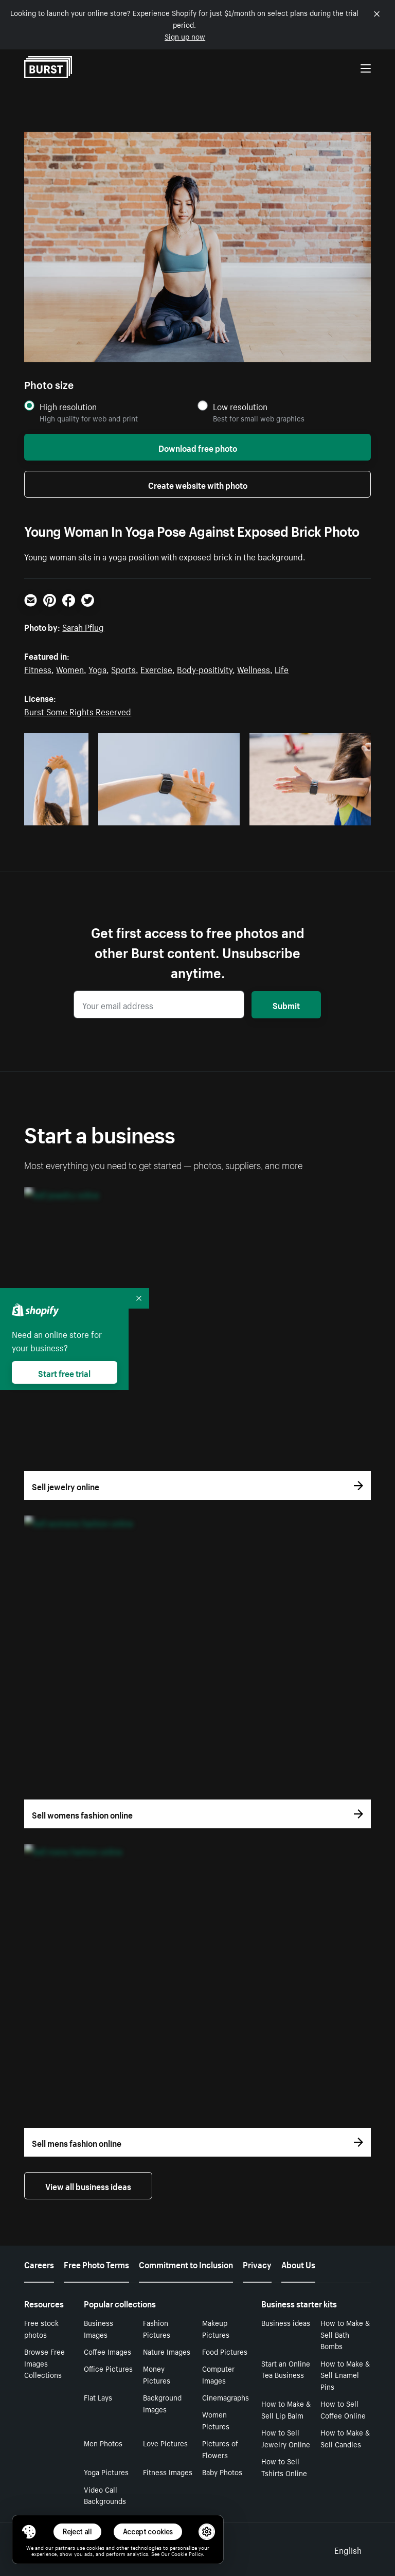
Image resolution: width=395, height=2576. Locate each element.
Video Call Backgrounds (105, 2495)
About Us (298, 2263)
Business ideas (285, 2322)
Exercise (156, 668)
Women (70, 668)
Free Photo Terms (96, 2263)
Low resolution (240, 406)
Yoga (97, 668)
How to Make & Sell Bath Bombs (345, 2334)
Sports (123, 668)
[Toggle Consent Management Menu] (29, 2532)
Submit (286, 1004)
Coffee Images (107, 2351)
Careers (39, 2263)
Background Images (162, 2402)
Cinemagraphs (225, 2397)
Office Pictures (108, 2368)
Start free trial (64, 1372)
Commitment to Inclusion (186, 2263)
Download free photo (197, 447)
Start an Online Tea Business (285, 2368)
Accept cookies (148, 2531)
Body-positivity (204, 668)
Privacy (257, 2263)
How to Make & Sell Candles (345, 2437)
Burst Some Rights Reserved (77, 710)
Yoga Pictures (106, 2471)
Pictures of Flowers (220, 2448)
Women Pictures (215, 2419)
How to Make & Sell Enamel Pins (345, 2374)
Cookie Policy (187, 2553)
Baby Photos (222, 2471)
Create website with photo (197, 484)
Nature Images (166, 2351)
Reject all (77, 2531)
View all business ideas (88, 2185)
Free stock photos (41, 2328)
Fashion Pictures (156, 2328)
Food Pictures (224, 2351)
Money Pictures (156, 2374)
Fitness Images (167, 2471)
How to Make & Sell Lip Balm (286, 2409)
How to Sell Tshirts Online (284, 2466)
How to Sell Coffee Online (343, 2409)
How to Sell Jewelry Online (285, 2437)
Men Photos (103, 2442)
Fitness (37, 668)
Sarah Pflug (83, 626)
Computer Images (218, 2374)
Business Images (98, 2328)
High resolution (68, 406)
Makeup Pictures (215, 2328)
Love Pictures (165, 2442)
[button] (29, 2532)
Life (282, 668)
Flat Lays (98, 2397)
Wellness (253, 668)
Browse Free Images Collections (44, 2362)
